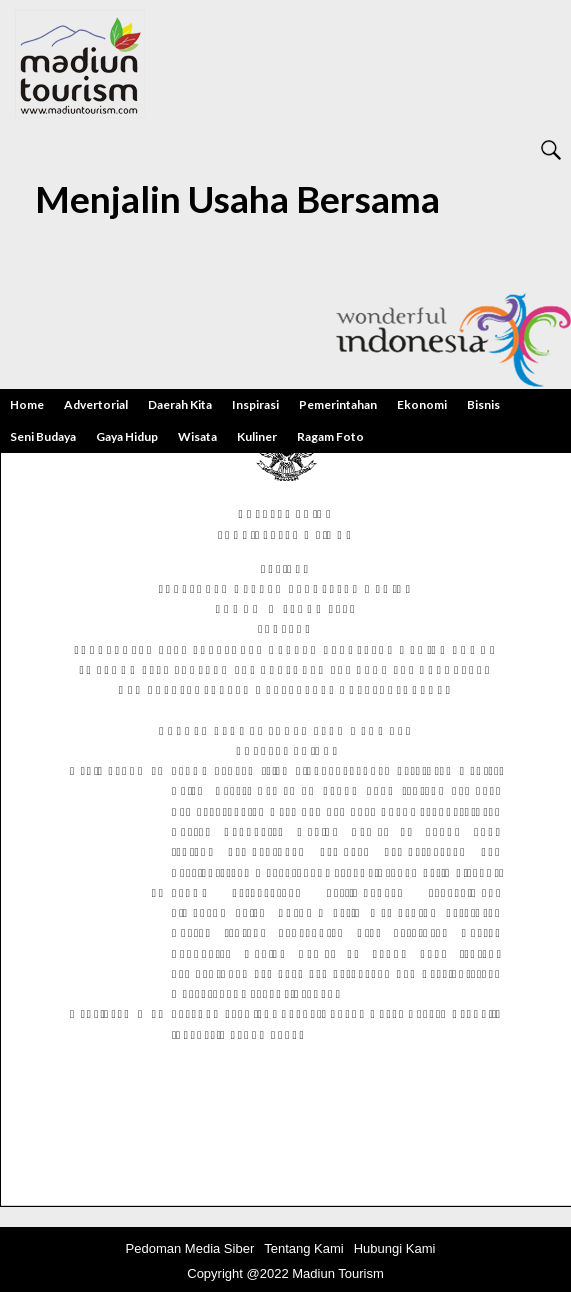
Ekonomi (422, 404)
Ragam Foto (330, 436)
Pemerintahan (338, 404)
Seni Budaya (43, 436)
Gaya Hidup (127, 436)
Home (27, 404)
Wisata (197, 436)
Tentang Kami (304, 1248)
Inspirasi (255, 404)
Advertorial (96, 404)
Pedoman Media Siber (190, 1248)
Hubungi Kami (395, 1248)
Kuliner (257, 436)
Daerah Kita (180, 404)
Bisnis (483, 404)
